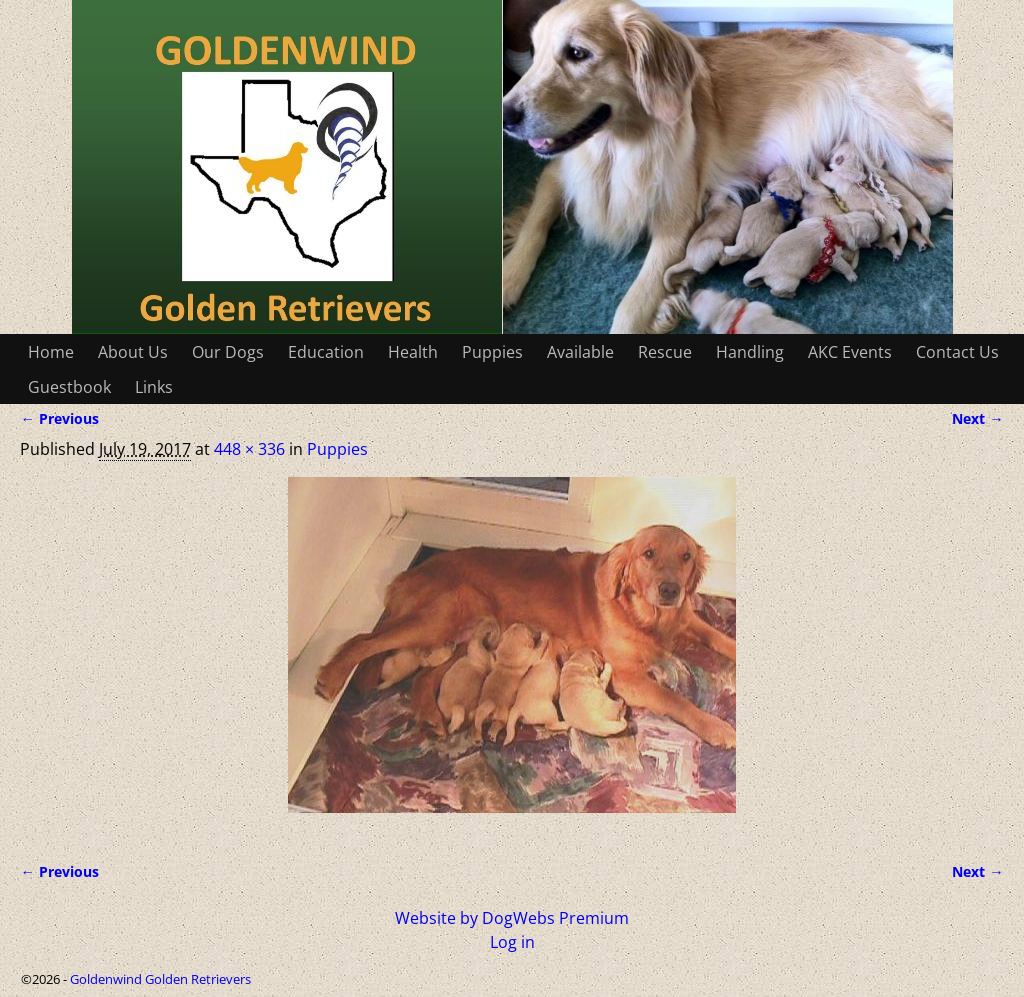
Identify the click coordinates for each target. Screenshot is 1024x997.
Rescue (665, 352)
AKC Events (850, 352)
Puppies (492, 352)
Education (326, 352)
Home (51, 352)
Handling (750, 352)
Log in (512, 942)
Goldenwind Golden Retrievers (160, 979)
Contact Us (957, 352)
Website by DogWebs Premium (512, 918)
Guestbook (69, 387)
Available (580, 352)
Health (413, 352)
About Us (133, 352)
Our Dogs (228, 352)
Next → (977, 418)
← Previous (59, 418)
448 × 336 (249, 449)
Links (154, 387)
